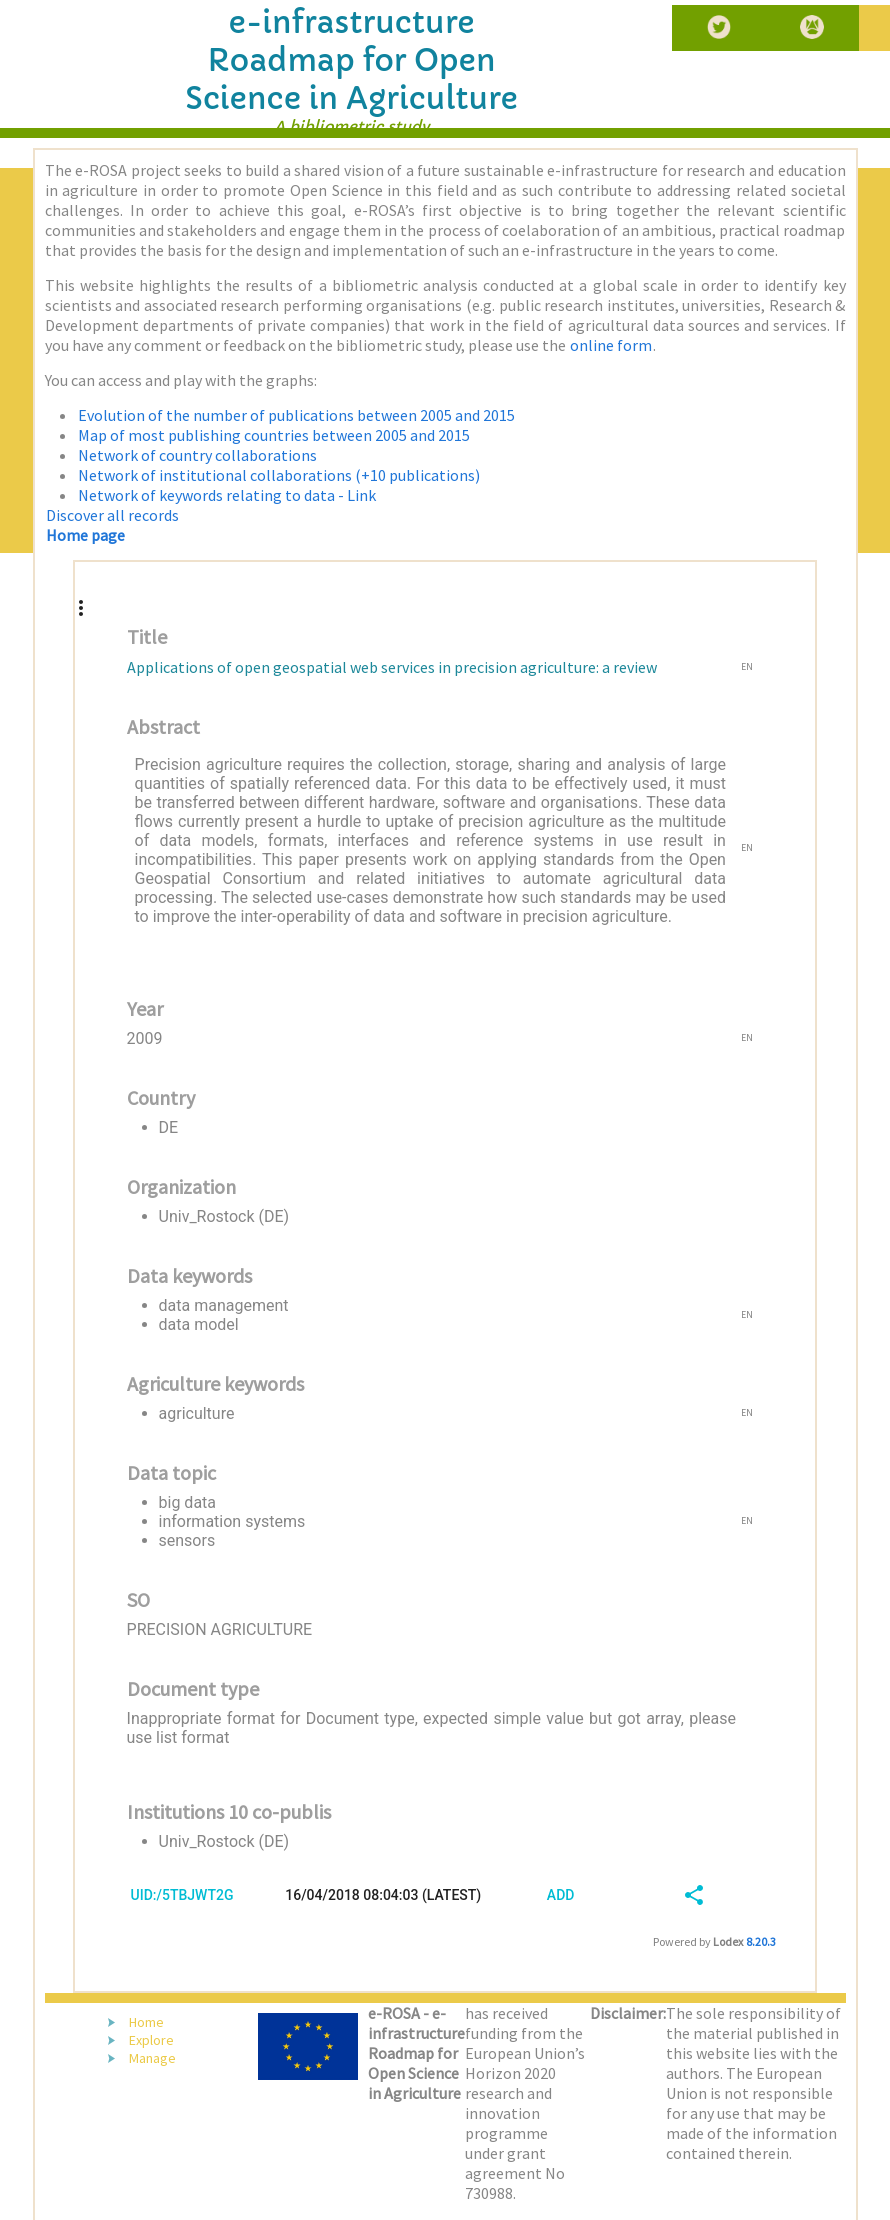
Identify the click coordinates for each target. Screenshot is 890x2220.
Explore (151, 2040)
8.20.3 (761, 1941)
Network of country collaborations (197, 455)
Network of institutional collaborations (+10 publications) (279, 475)
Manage (152, 2058)
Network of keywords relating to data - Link (227, 495)
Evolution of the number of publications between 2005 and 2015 (296, 415)
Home (146, 2022)
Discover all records (112, 515)
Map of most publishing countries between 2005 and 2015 (274, 435)
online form (611, 345)
